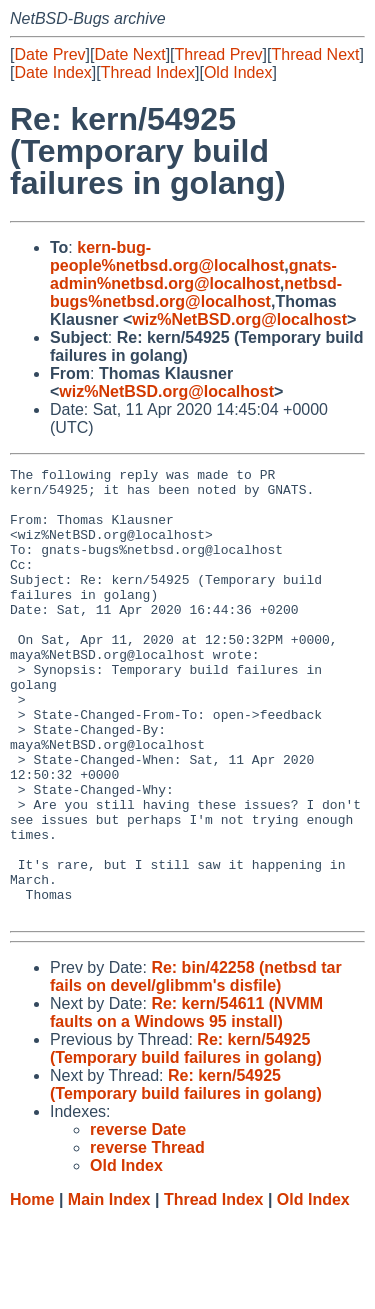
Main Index (109, 1289)
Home (32, 1289)
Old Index (238, 72)
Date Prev (49, 54)
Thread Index (148, 72)
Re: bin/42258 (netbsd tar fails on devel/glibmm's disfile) (196, 1066)
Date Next (129, 54)
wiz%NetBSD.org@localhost (239, 319)
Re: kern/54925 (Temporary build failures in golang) (186, 1138)
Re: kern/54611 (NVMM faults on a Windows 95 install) (186, 1102)
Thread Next (315, 54)
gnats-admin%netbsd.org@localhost (193, 274)
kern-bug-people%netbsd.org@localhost (167, 256)
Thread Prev (219, 54)
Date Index (52, 72)
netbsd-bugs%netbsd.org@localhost (196, 292)
